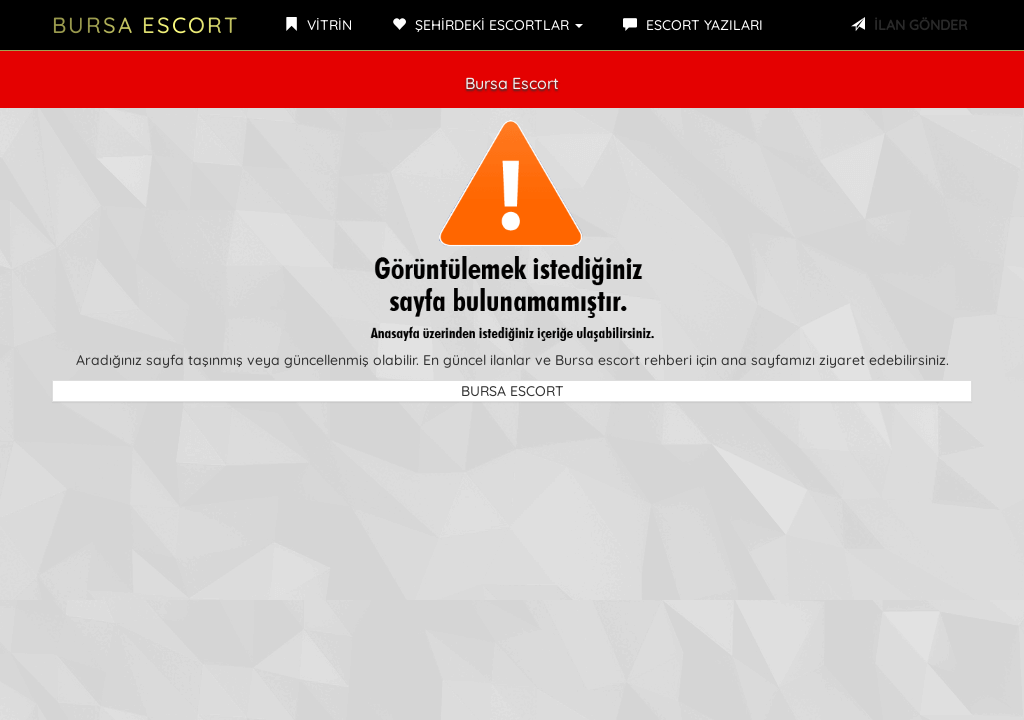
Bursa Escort (145, 25)
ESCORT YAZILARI (693, 25)
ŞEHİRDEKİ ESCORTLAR (487, 25)
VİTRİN (318, 25)
